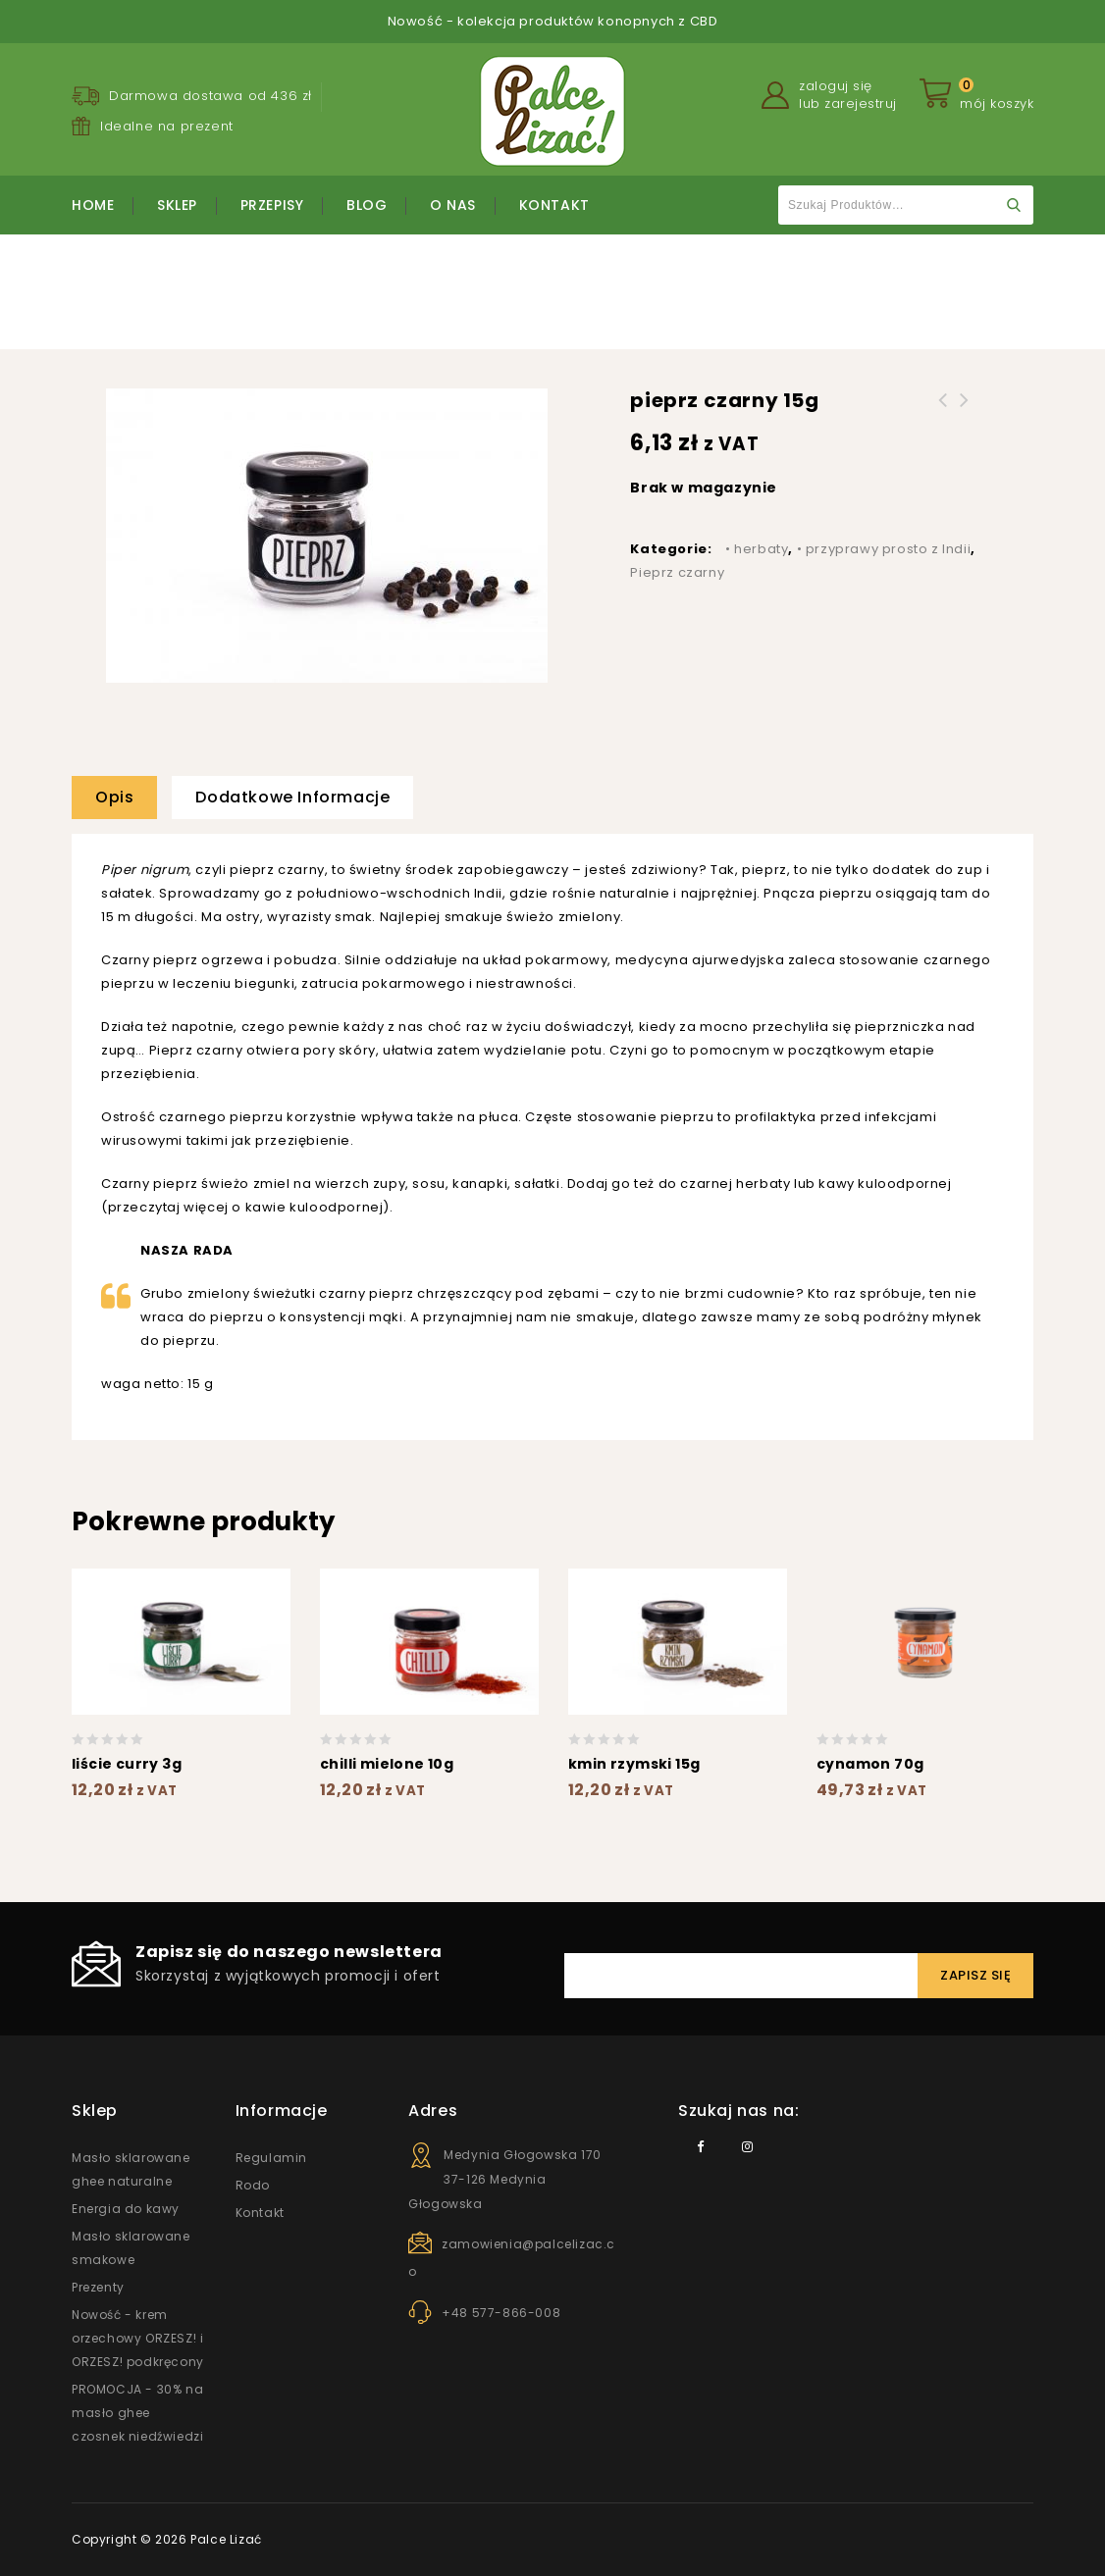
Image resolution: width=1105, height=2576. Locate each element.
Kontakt (554, 205)
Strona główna (338, 295)
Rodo (253, 2185)
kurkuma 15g (943, 412)
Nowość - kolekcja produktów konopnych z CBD (553, 21)
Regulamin (271, 2157)
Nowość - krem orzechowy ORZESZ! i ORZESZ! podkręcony (138, 2338)
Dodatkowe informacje (292, 797)
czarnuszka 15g (964, 412)
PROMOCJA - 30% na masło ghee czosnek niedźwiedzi (137, 2413)
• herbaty (756, 549)
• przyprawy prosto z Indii (488, 295)
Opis (114, 797)
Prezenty (98, 2287)
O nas (453, 205)
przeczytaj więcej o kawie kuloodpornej (246, 1207)
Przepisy (272, 205)
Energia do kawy (126, 2208)
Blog (366, 205)
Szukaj (1013, 205)
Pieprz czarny (637, 295)
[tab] (122, 797)
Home (93, 205)
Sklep (177, 205)
